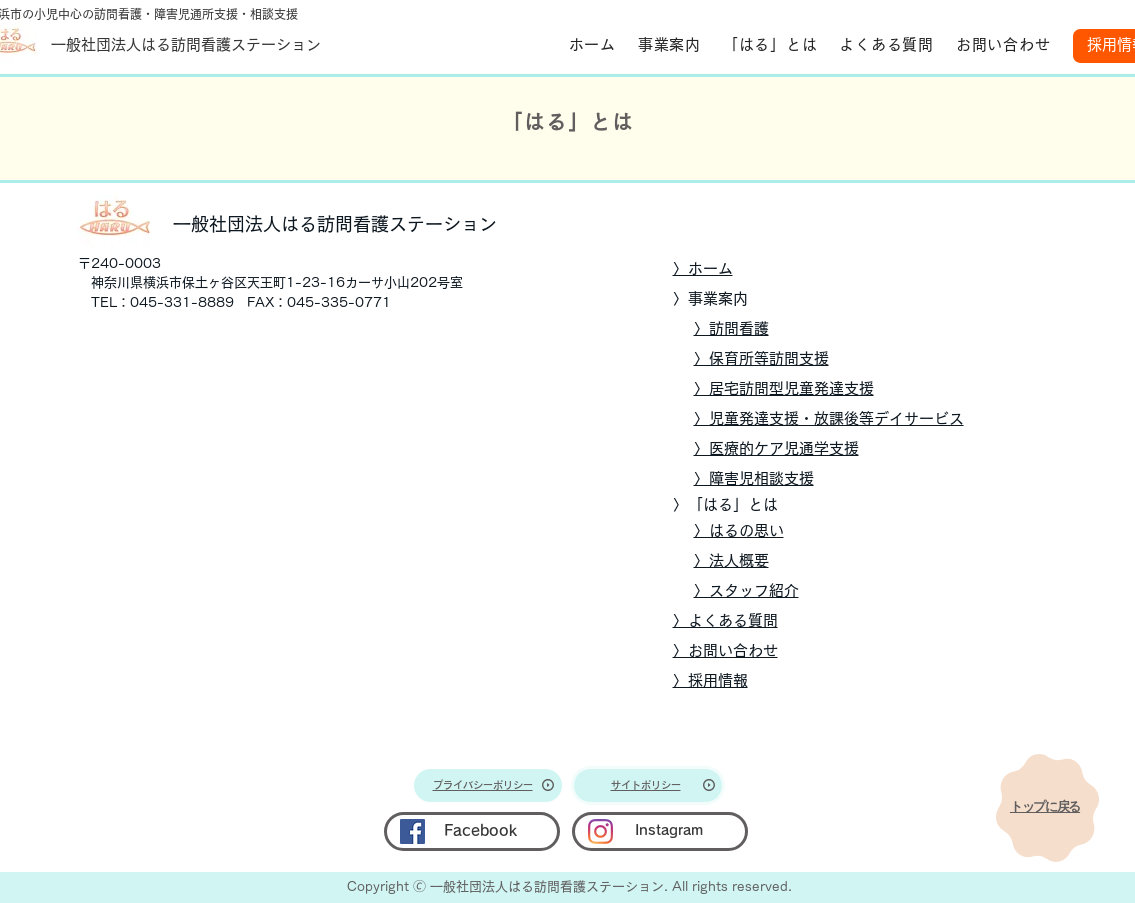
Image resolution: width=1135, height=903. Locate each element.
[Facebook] (412, 831)
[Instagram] (600, 831)
